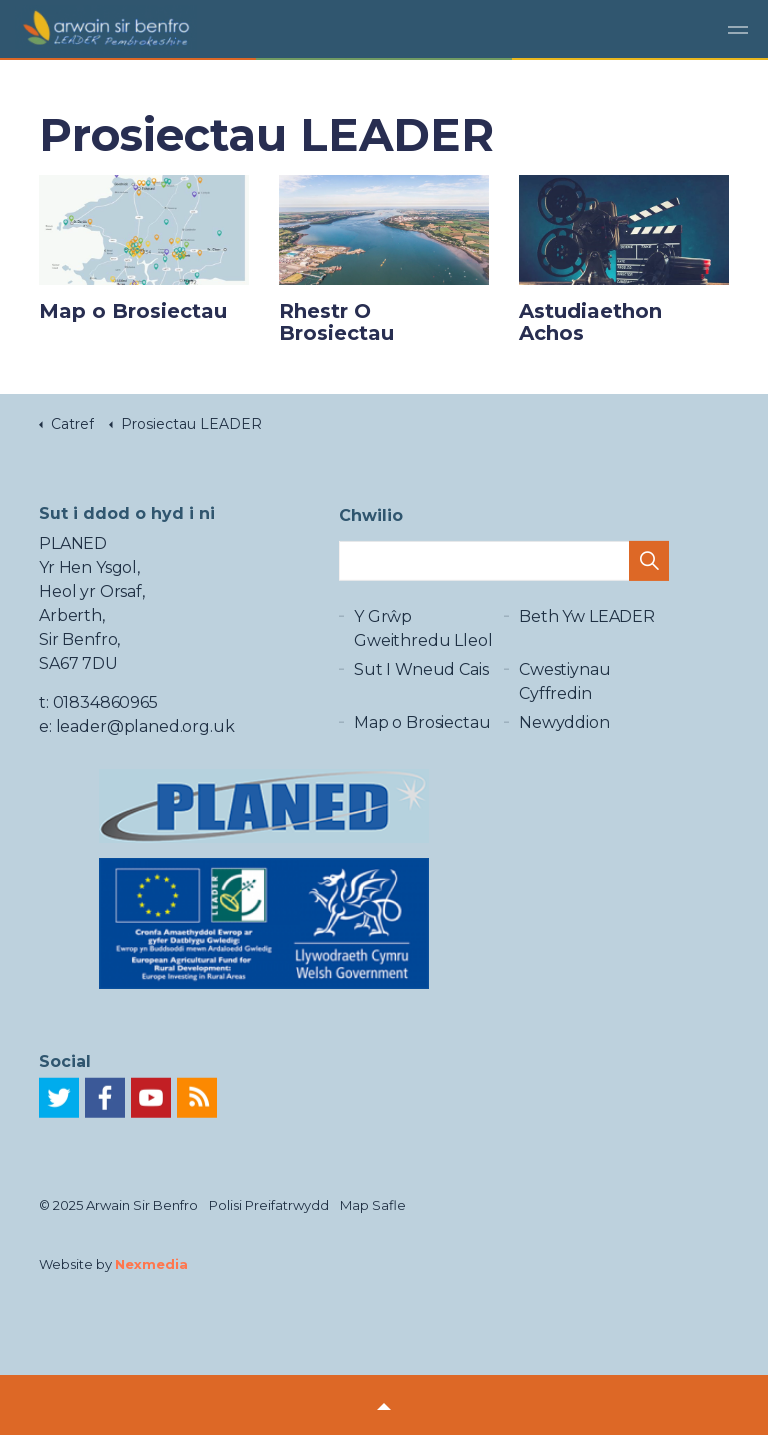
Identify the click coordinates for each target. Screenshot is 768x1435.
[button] (649, 564)
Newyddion (564, 732)
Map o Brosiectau (422, 732)
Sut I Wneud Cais (421, 679)
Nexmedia (151, 1264)
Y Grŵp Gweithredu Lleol (423, 638)
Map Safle (373, 1205)
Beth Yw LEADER (587, 626)
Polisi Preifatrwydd (269, 1205)
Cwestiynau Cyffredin (565, 691)
